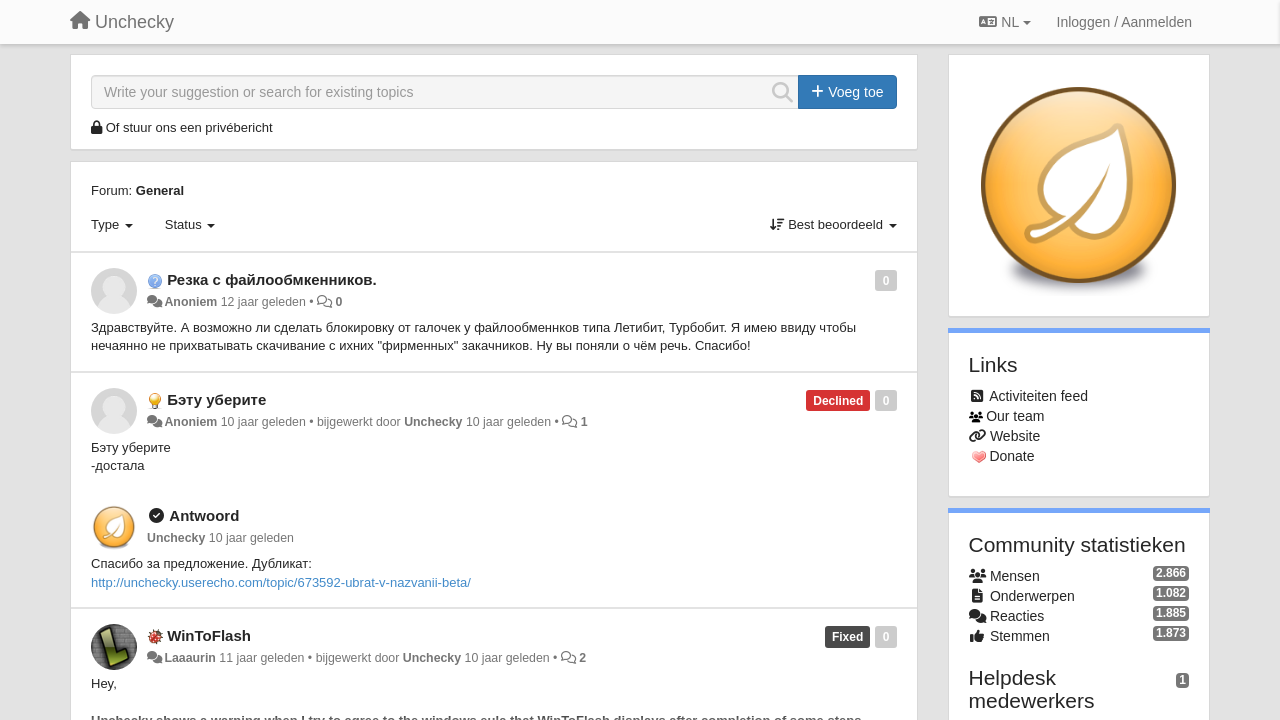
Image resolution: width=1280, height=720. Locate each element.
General (160, 190)
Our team (1015, 416)
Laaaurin (189, 658)
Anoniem (190, 302)
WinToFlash (209, 635)
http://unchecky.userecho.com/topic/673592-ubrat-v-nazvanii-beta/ (281, 582)
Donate (1011, 456)
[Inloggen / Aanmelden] (1124, 22)
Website (1015, 436)
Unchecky (433, 422)
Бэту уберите (216, 399)
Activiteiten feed (1038, 396)
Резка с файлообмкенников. (272, 279)
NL (1004, 22)
